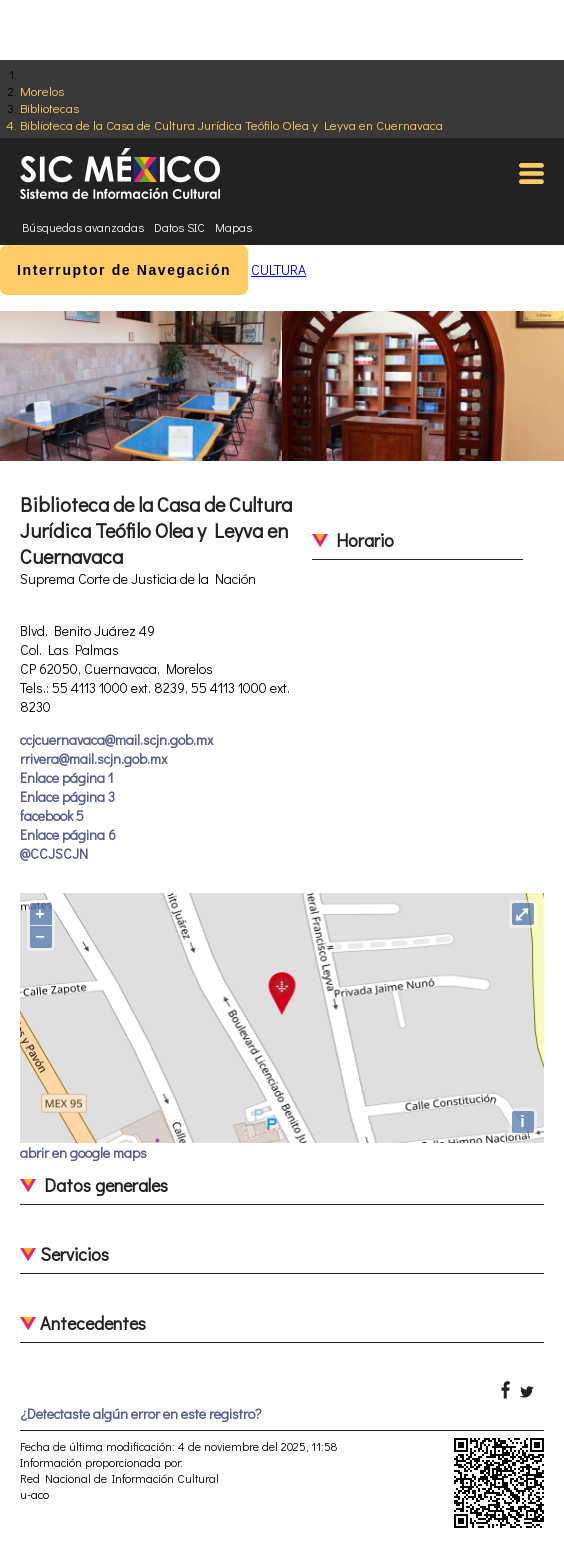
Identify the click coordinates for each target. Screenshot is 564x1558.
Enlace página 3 (67, 796)
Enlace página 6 (68, 834)
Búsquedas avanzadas (83, 227)
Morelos (42, 90)
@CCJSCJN (54, 853)
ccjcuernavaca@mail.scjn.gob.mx (116, 739)
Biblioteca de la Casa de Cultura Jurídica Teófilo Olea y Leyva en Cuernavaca (231, 124)
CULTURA (278, 269)
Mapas (233, 227)
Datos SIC (179, 227)
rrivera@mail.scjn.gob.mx (93, 758)
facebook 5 (52, 815)
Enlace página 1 (66, 777)
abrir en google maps (83, 1152)
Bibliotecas (49, 107)
